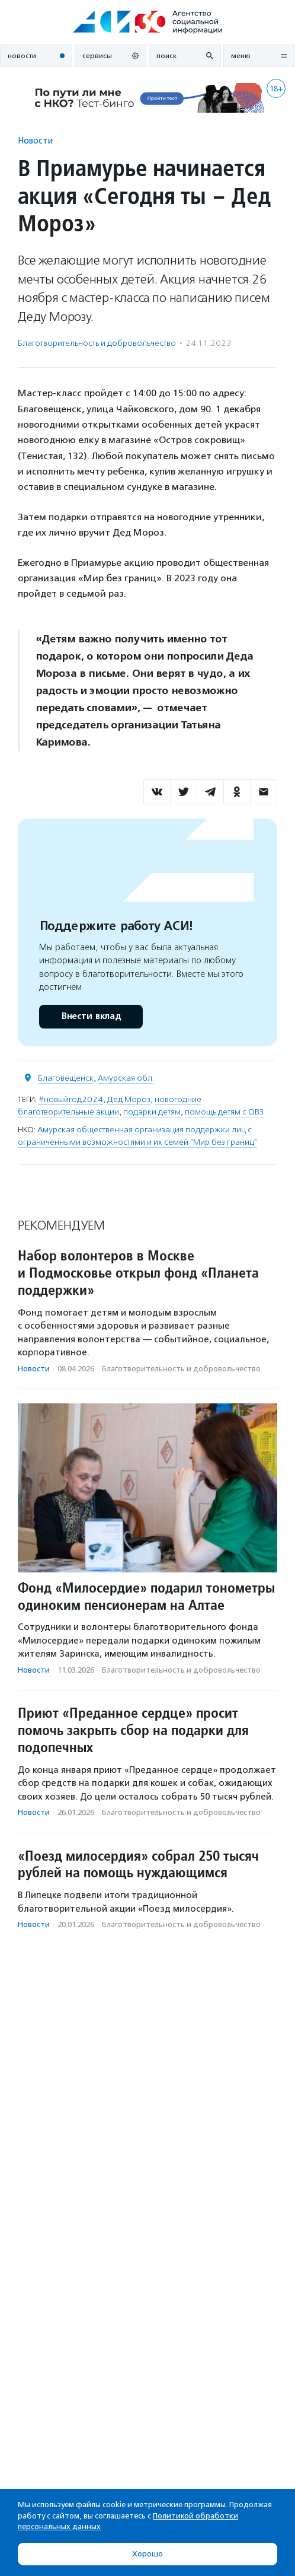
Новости (35, 140)
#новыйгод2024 (71, 1099)
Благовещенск (66, 1078)
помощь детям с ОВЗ (224, 1112)
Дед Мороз (128, 1099)
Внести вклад (90, 1016)
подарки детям (152, 1112)
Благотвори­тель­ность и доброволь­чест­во (97, 343)
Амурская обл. (126, 1078)
